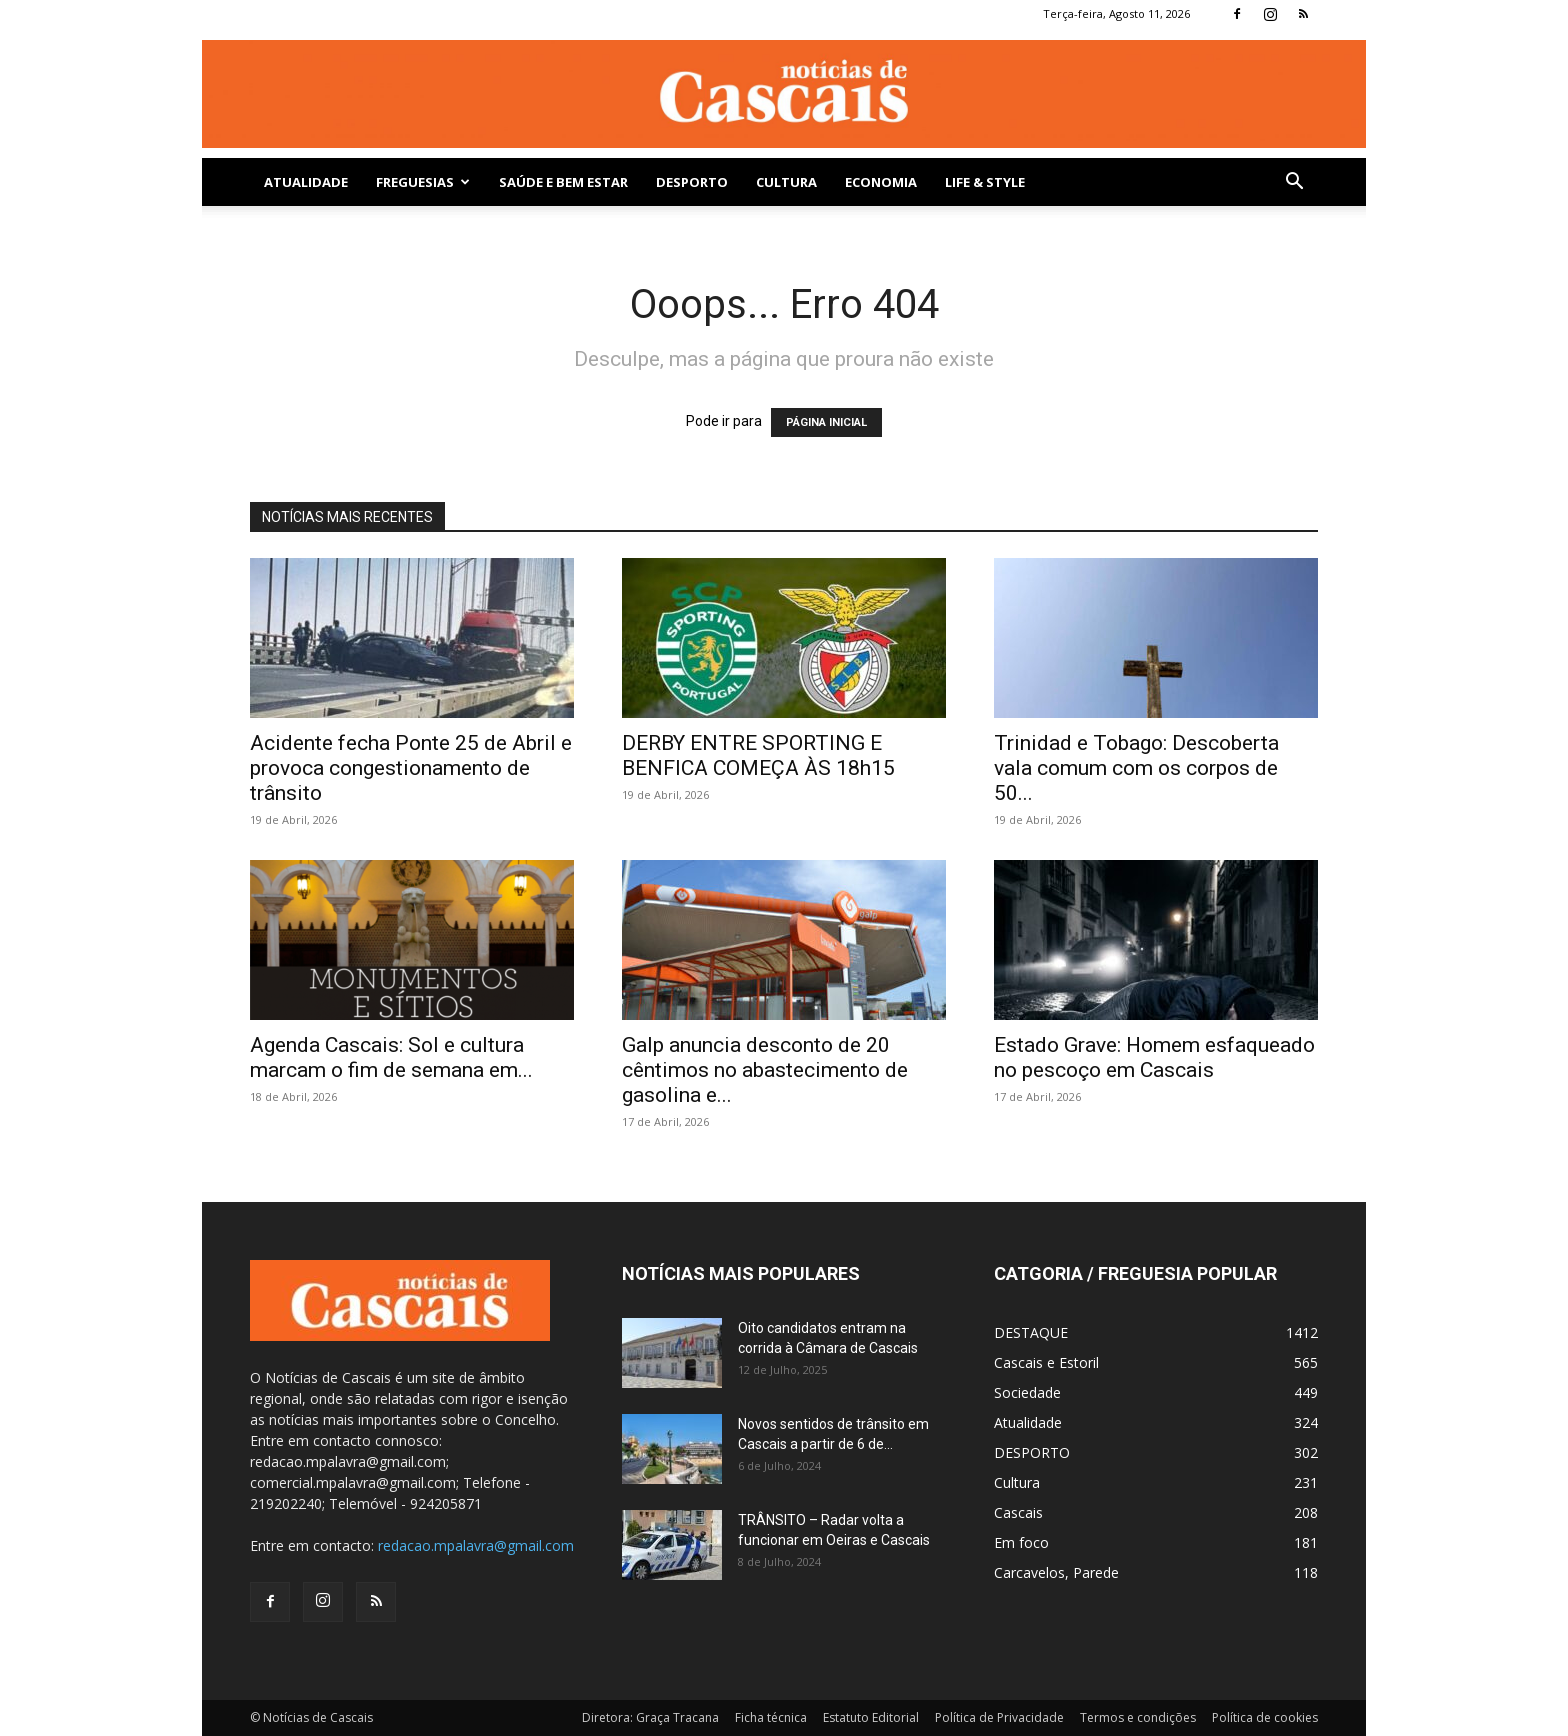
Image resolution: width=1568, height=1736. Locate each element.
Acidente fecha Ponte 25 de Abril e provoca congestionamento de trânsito (411, 768)
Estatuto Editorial (871, 1717)
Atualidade (306, 182)
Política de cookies (1265, 1717)
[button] (1294, 183)
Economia (881, 182)
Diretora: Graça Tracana (650, 1717)
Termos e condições (1138, 1717)
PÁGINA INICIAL (826, 422)
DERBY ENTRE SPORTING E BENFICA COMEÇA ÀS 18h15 (758, 755)
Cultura (786, 182)
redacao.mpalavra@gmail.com (476, 1545)
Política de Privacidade (999, 1717)
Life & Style (985, 182)
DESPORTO (692, 182)
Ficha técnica (771, 1717)
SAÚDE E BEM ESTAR (563, 182)
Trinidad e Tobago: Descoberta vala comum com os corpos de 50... (1136, 768)
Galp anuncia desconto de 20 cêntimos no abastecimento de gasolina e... (765, 1070)
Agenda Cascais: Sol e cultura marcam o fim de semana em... (391, 1057)
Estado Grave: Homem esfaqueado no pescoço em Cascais (1154, 1057)
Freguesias (423, 182)
